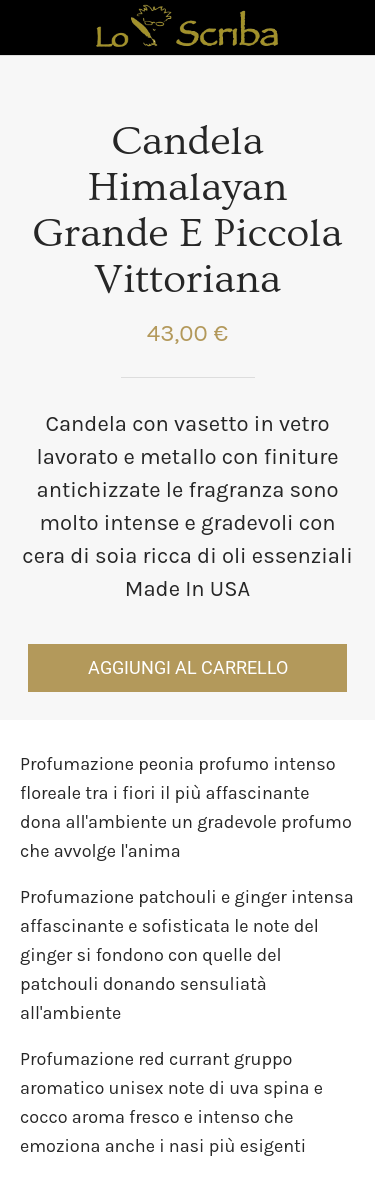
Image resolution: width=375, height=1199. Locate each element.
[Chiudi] (28, 28)
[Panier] (347, 28)
